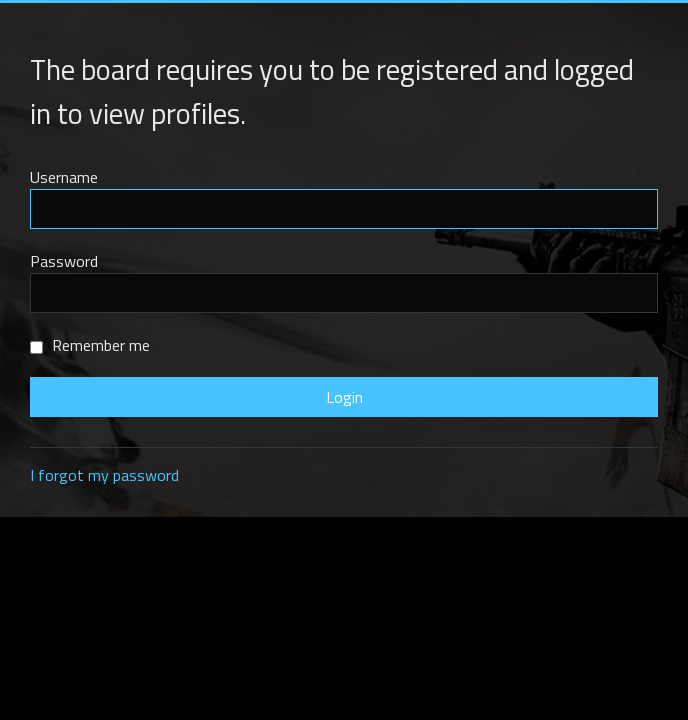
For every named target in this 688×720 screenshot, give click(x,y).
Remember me (90, 345)
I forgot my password (104, 475)
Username (64, 177)
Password (64, 261)
